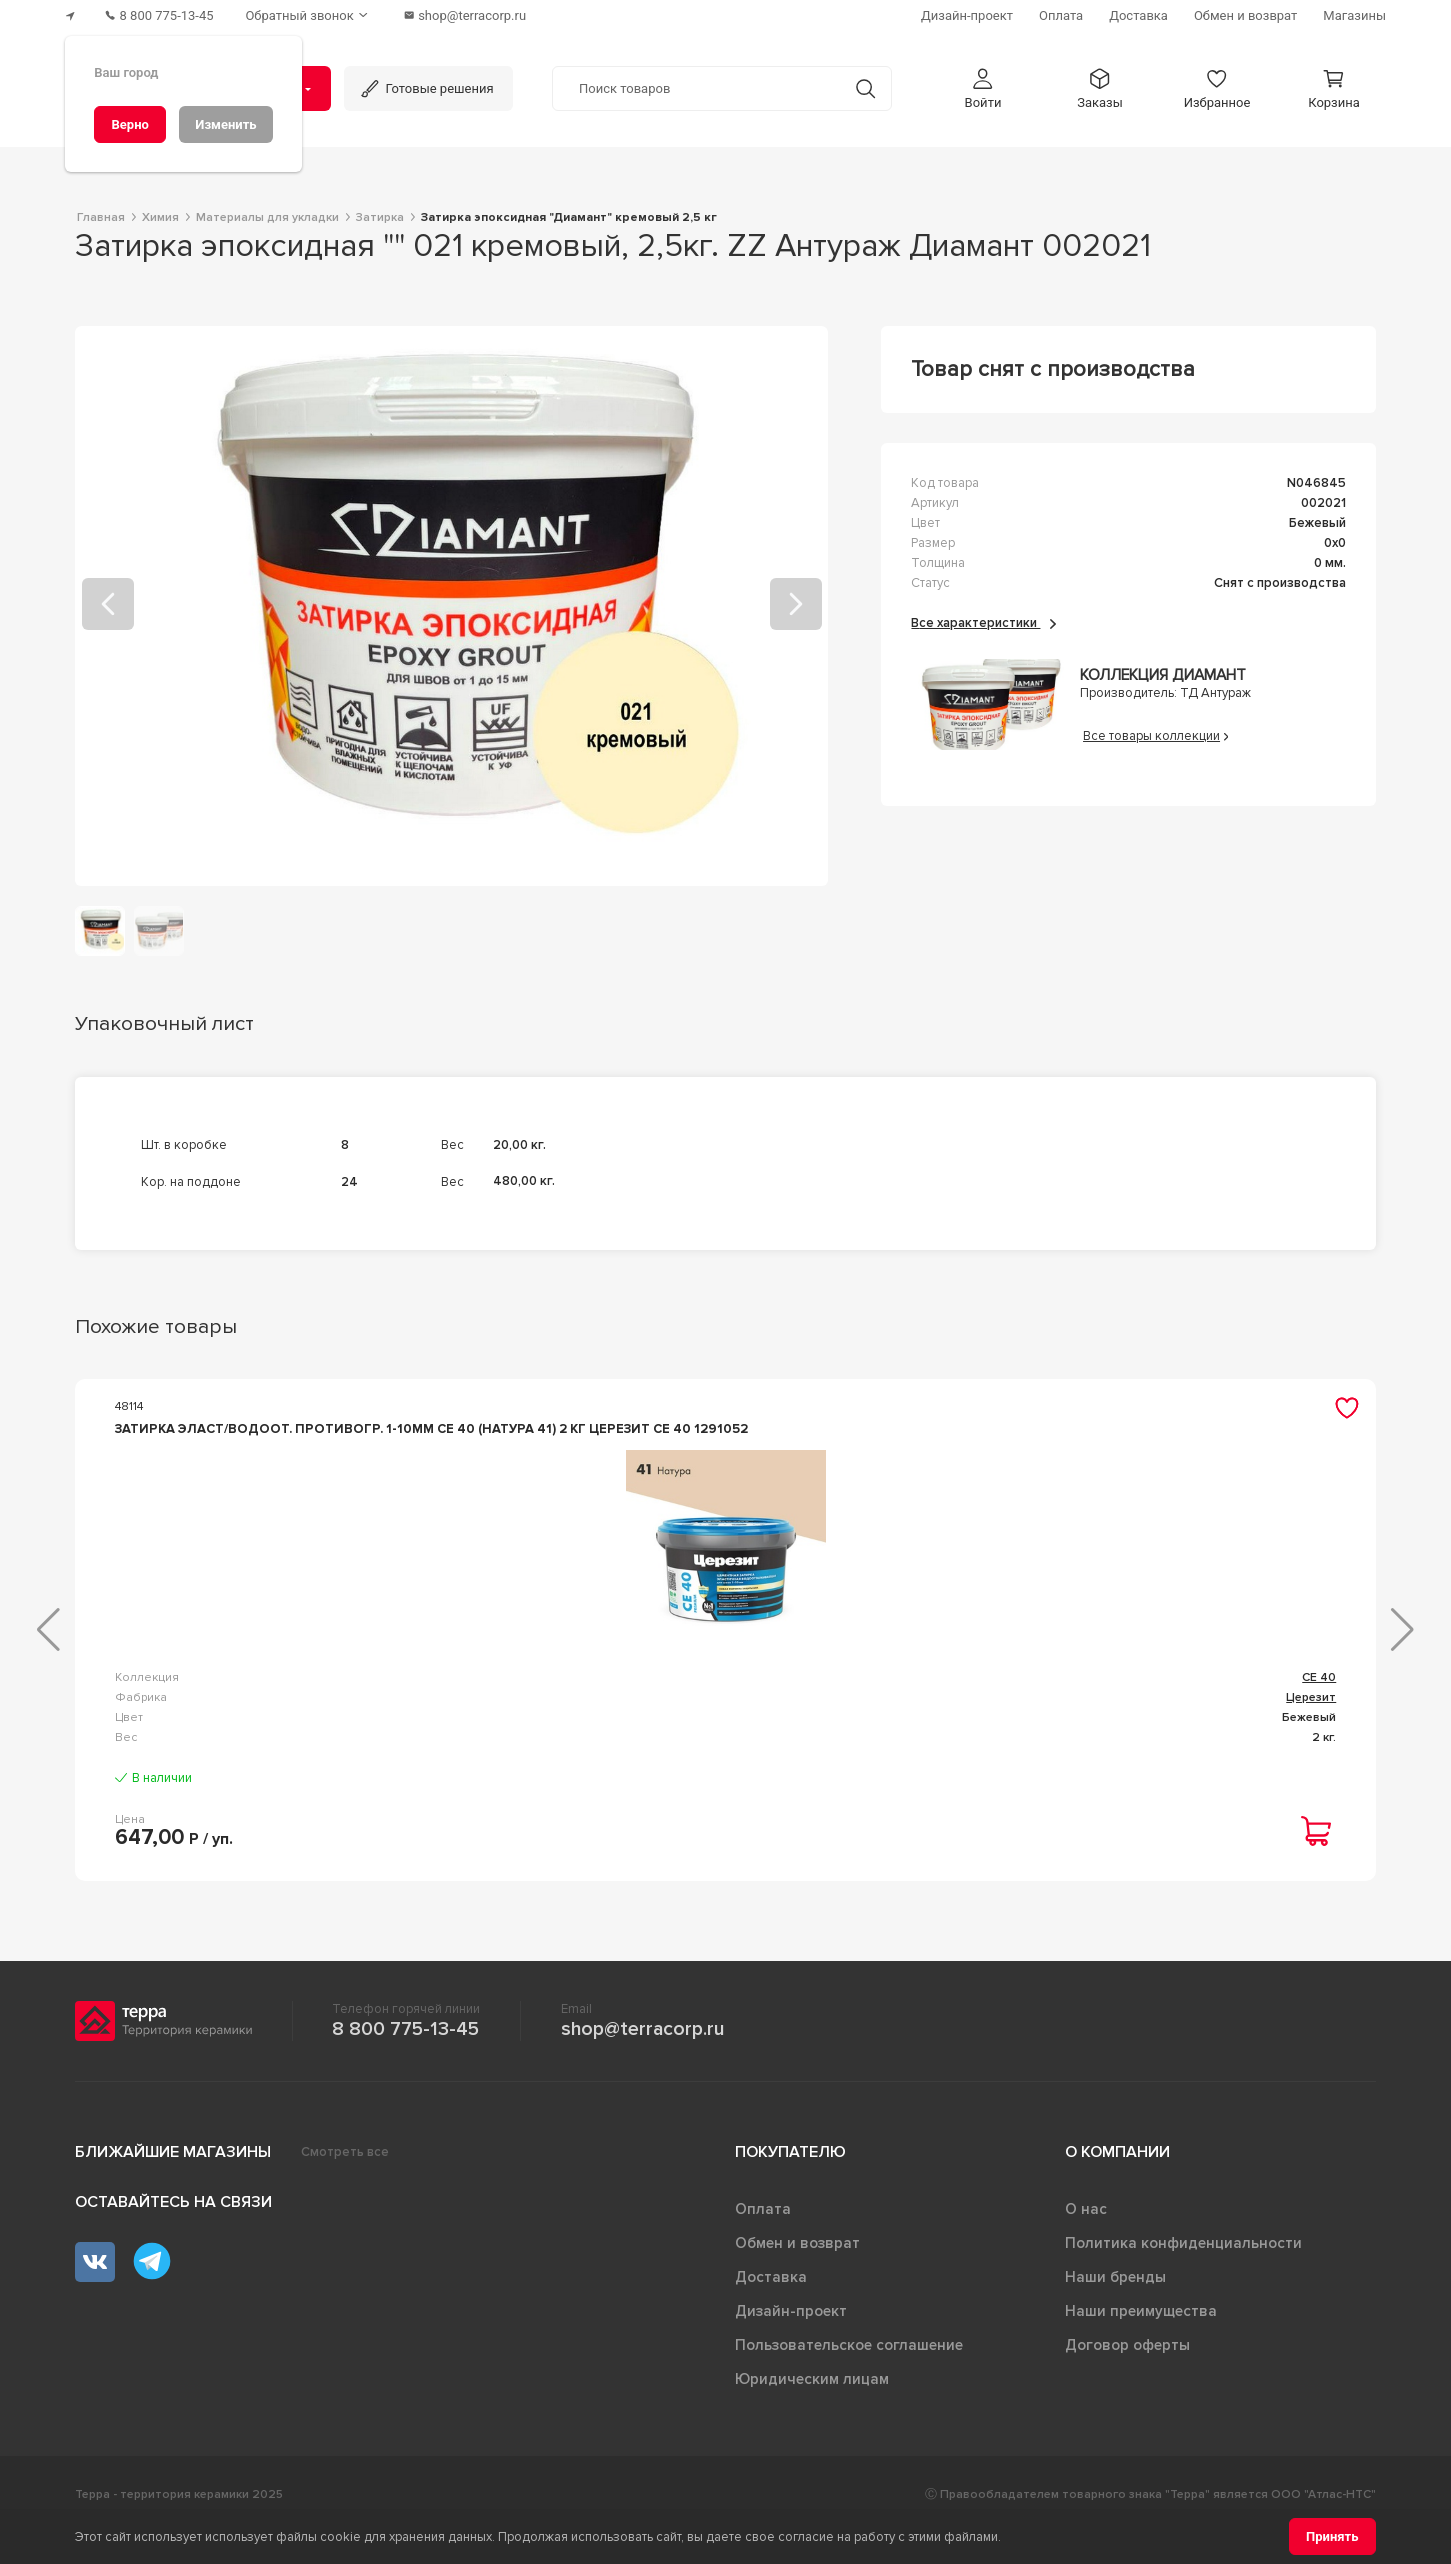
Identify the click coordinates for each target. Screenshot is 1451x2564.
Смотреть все (345, 2183)
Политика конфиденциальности (1183, 2274)
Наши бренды (1115, 2308)
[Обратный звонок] (309, 15)
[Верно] (130, 124)
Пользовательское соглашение (849, 2376)
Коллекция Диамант (1163, 675)
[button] (983, 88)
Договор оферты (1127, 2376)
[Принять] (1332, 2536)
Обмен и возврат (797, 2274)
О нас (1086, 2240)
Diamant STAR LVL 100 (828, 1708)
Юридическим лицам (812, 2410)
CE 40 (432, 1708)
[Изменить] (226, 124)
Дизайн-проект (791, 2342)
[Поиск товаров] (696, 89)
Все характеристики (983, 623)
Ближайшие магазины (173, 2183)
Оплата (763, 2240)
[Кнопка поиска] (865, 88)
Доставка (771, 2308)
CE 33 (1320, 1692)
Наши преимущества (1141, 2342)
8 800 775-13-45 (405, 2060)
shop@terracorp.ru (642, 2060)
